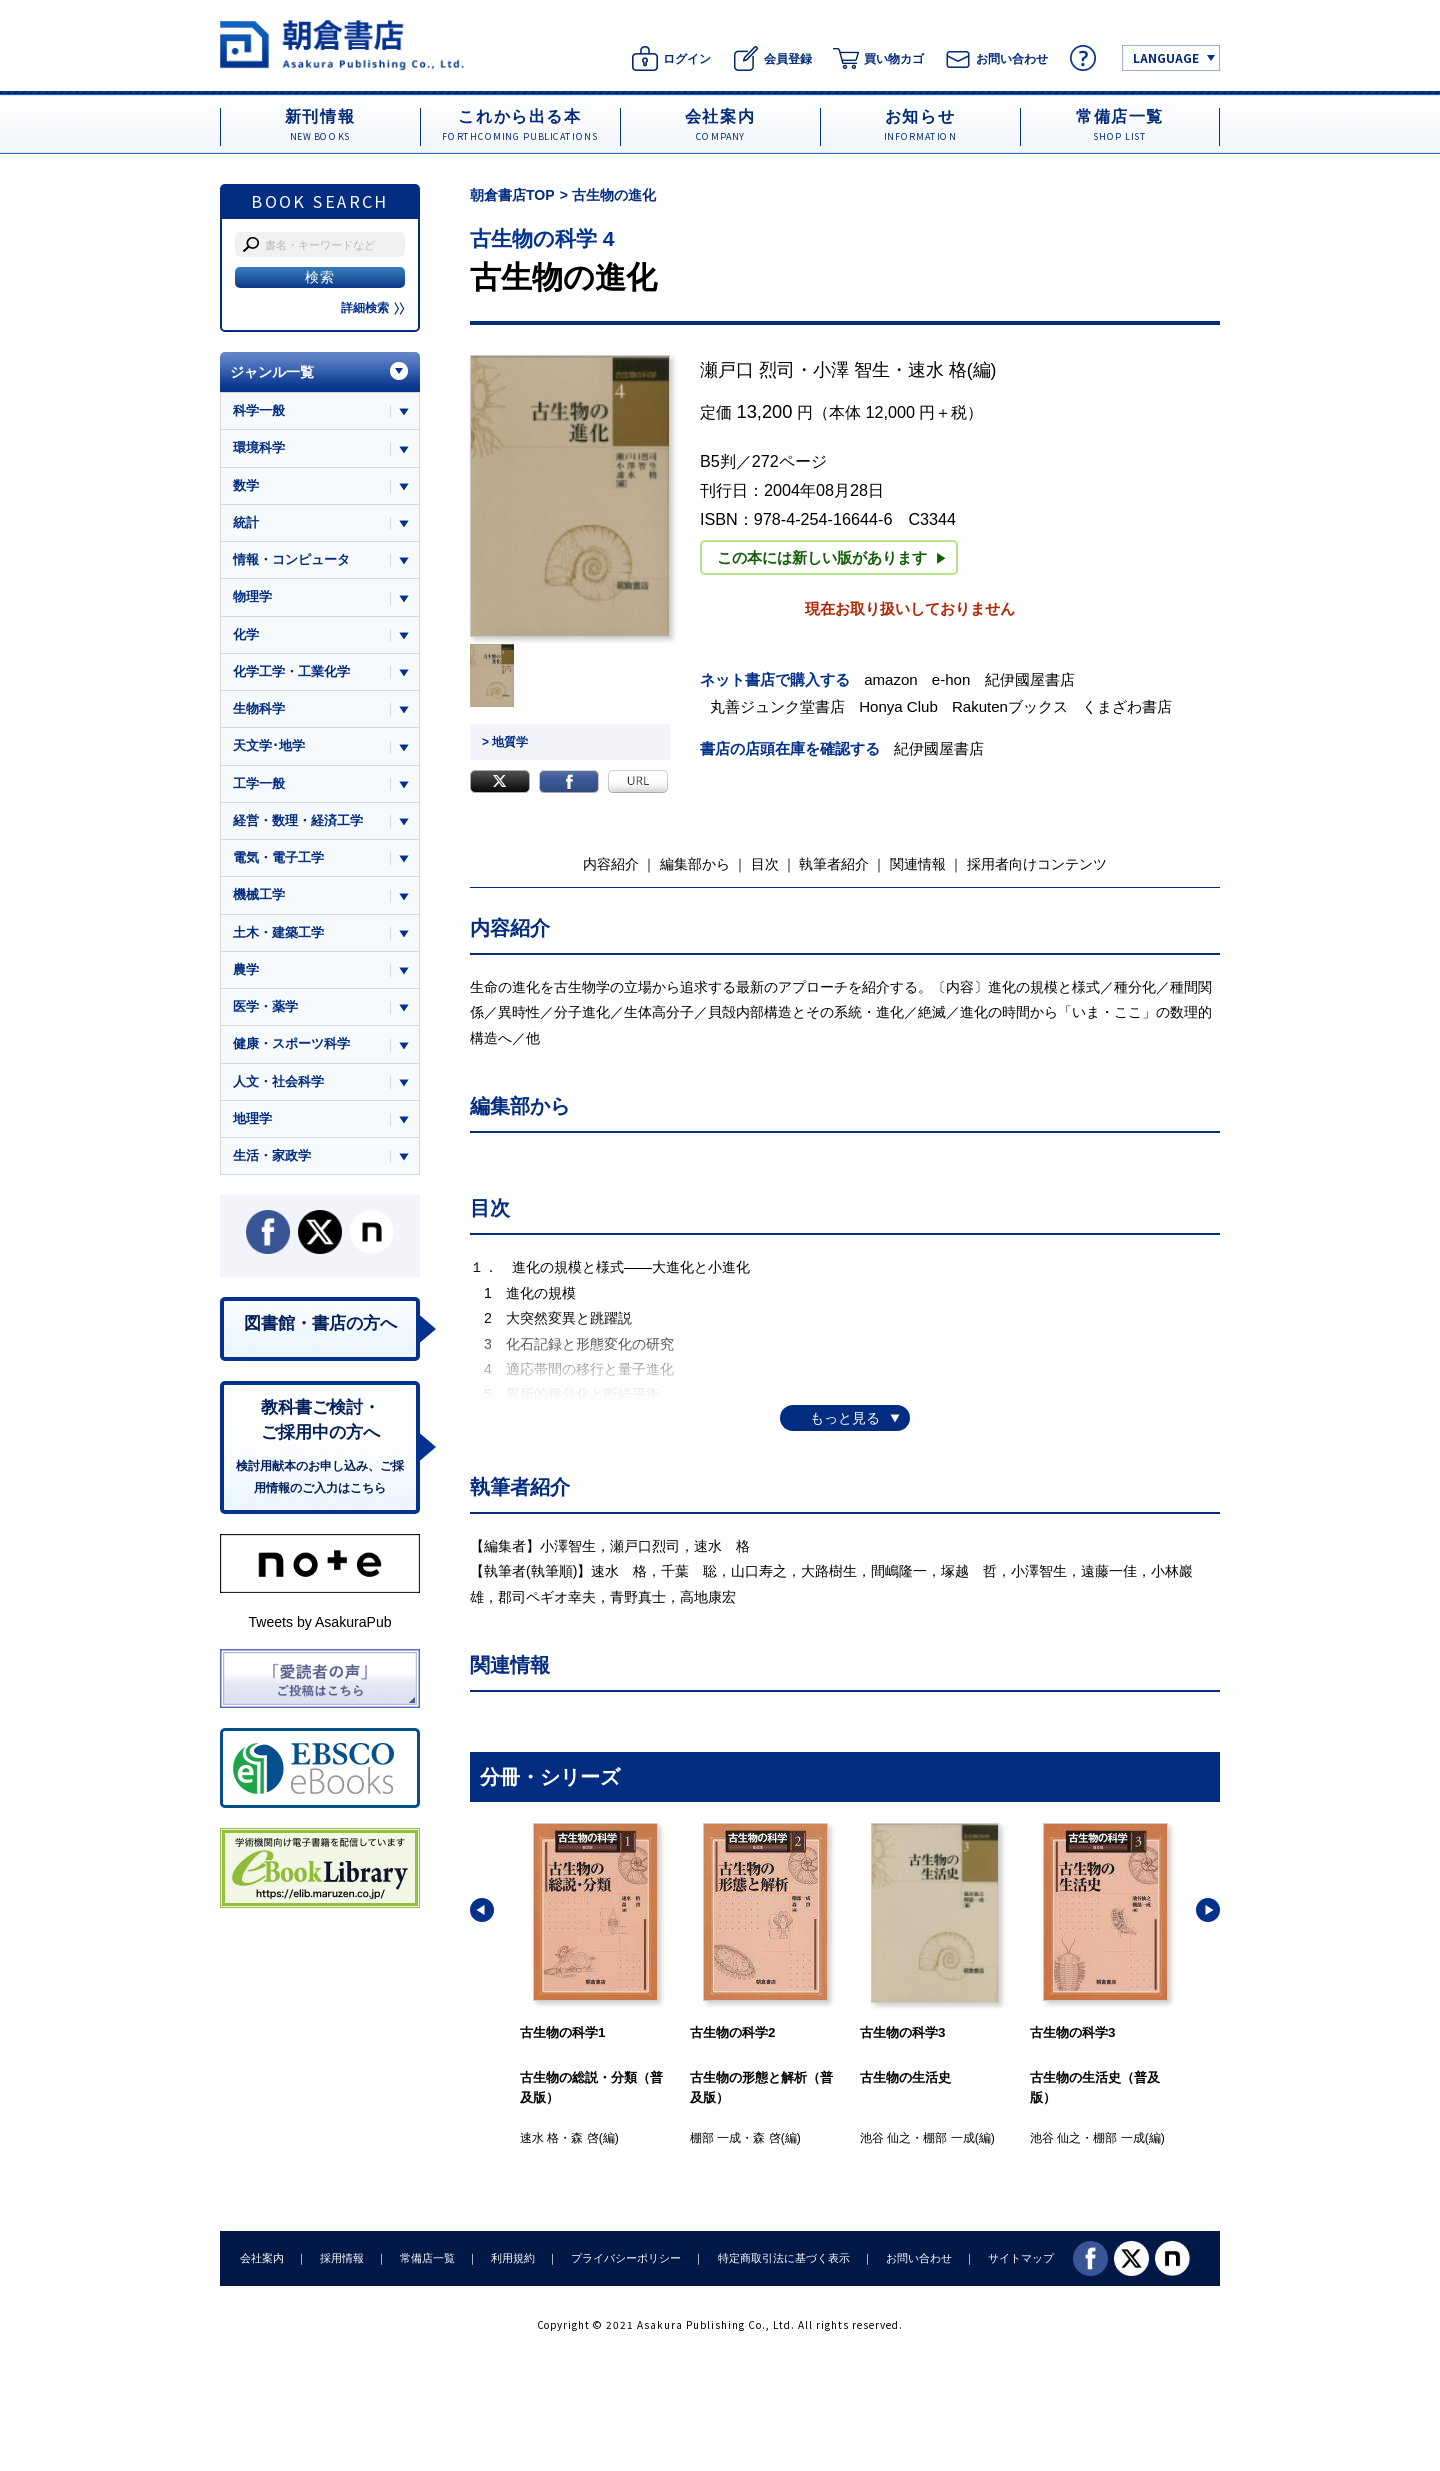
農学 (246, 969)
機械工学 (259, 894)
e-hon (951, 679)
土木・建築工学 (278, 932)
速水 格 (937, 370)
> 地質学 (505, 742)
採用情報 (342, 2258)
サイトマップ (1021, 2258)
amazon (891, 679)
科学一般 (259, 410)
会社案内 (262, 2258)
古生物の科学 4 (542, 238)
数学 (246, 485)
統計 (246, 522)
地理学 (252, 1118)
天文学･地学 (269, 745)
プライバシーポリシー (626, 2258)
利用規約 (513, 2258)
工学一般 (259, 783)
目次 (765, 864)
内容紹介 (611, 864)
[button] (482, 1910)
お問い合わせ (918, 2258)
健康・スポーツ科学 (291, 1043)
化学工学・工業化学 (291, 671)
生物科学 (259, 708)
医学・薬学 (265, 1006)
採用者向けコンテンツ (1037, 864)
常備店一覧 (427, 2258)
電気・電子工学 (278, 857)
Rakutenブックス (1010, 706)
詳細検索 (373, 308)
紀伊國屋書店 (1030, 679)
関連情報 (918, 864)
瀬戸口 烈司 (747, 370)
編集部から (695, 864)
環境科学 (259, 447)
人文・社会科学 (278, 1081)
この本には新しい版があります (831, 557)
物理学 (252, 596)
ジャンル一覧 (272, 372)
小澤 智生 (851, 370)
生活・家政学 (272, 1155)
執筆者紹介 (834, 864)
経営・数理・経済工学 (298, 820)
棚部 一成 (715, 2138)
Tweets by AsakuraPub (319, 1622)
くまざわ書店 (1127, 706)
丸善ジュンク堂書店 (777, 706)
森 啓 (584, 2138)
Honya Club (898, 706)
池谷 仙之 (885, 2138)
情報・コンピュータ (291, 559)
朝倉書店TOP (512, 195)
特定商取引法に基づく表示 (783, 2258)
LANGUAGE (1166, 57)
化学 (246, 634)
